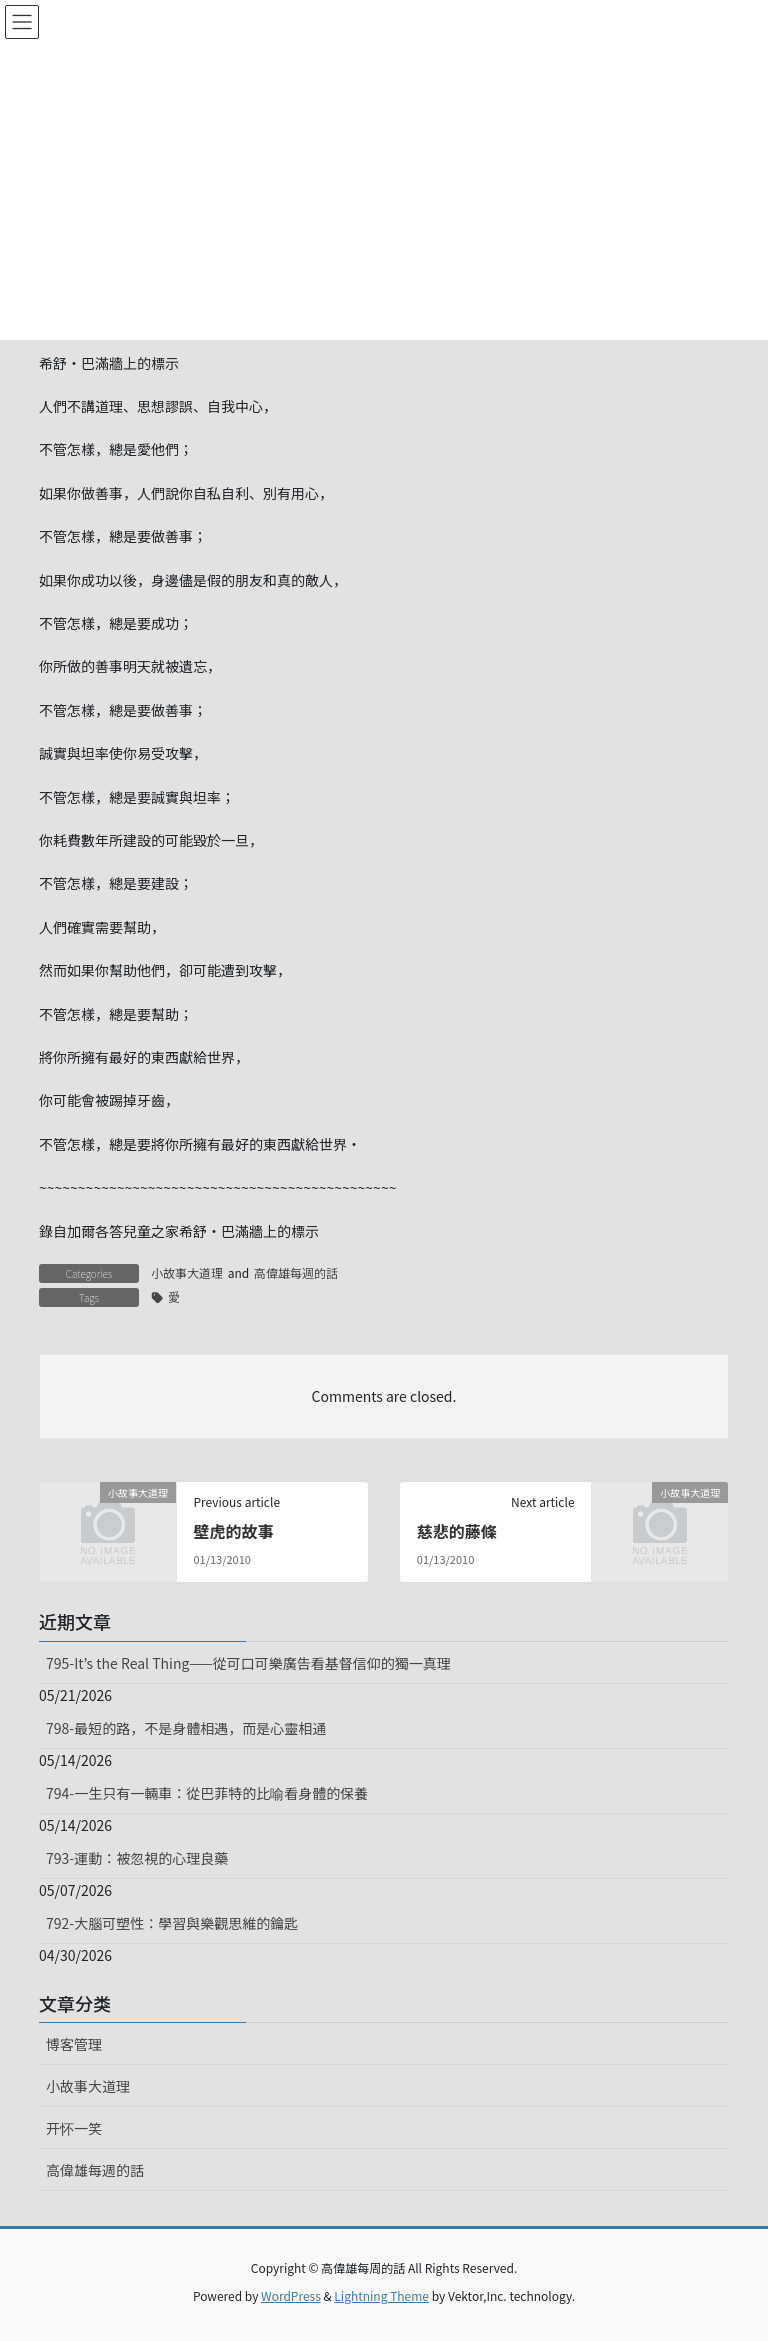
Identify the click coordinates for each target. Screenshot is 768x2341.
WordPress (291, 2295)
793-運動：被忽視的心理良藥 (137, 1858)
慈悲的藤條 (457, 1531)
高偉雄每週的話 (296, 1272)
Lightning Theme (381, 2295)
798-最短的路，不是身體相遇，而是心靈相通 (186, 1728)
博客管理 (74, 2044)
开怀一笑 (74, 2128)
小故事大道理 (187, 1272)
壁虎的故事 (233, 1531)
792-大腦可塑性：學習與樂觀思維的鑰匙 (172, 1923)
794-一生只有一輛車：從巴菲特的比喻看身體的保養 (207, 1793)
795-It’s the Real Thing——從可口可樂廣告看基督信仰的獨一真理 (248, 1663)
